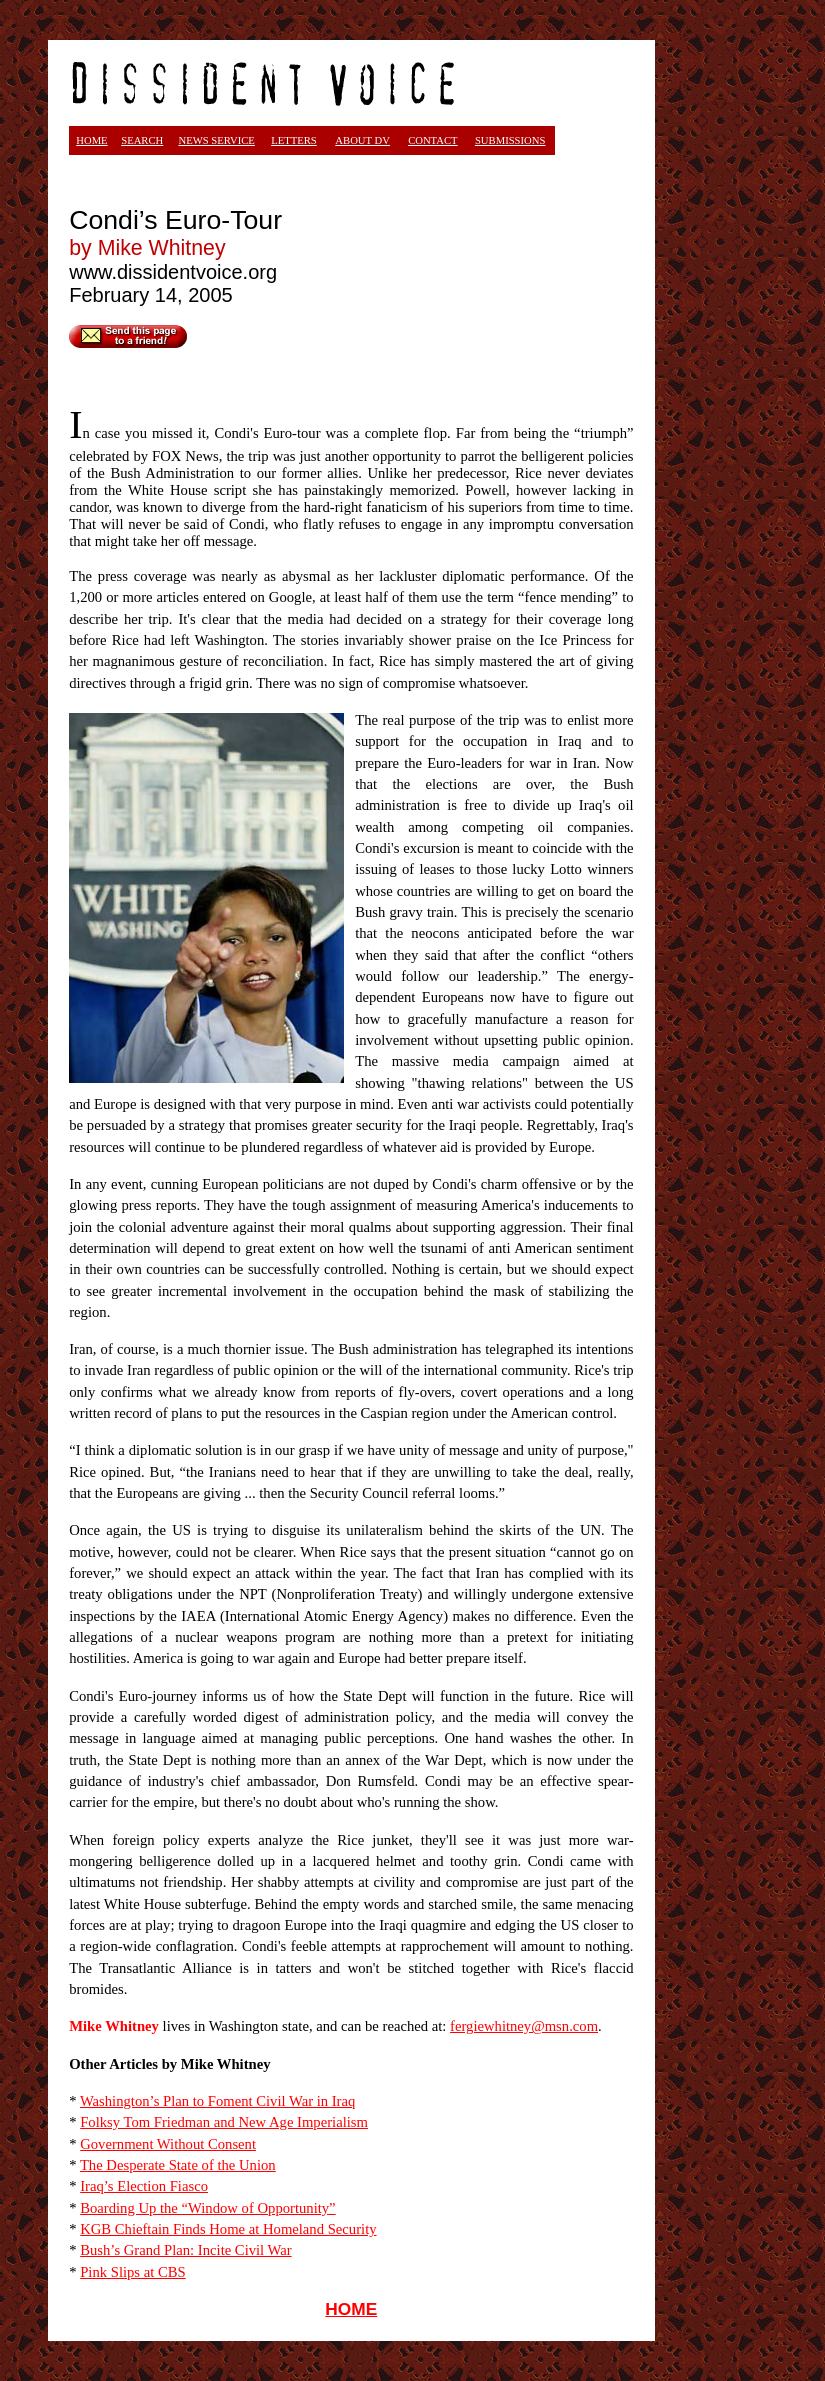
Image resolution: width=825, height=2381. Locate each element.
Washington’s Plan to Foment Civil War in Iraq (217, 2101)
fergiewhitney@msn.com (524, 2026)
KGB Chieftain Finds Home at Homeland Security (228, 2229)
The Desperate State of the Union (178, 2165)
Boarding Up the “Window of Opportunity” (207, 2208)
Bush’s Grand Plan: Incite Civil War (185, 2250)
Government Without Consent (168, 2144)
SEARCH (142, 140)
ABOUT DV (362, 140)
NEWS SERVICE (216, 140)
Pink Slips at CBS (132, 2272)
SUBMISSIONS (510, 140)
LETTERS (294, 140)
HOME (351, 2309)
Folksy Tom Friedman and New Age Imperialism (224, 2122)
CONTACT (432, 140)
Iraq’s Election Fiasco (144, 2186)
